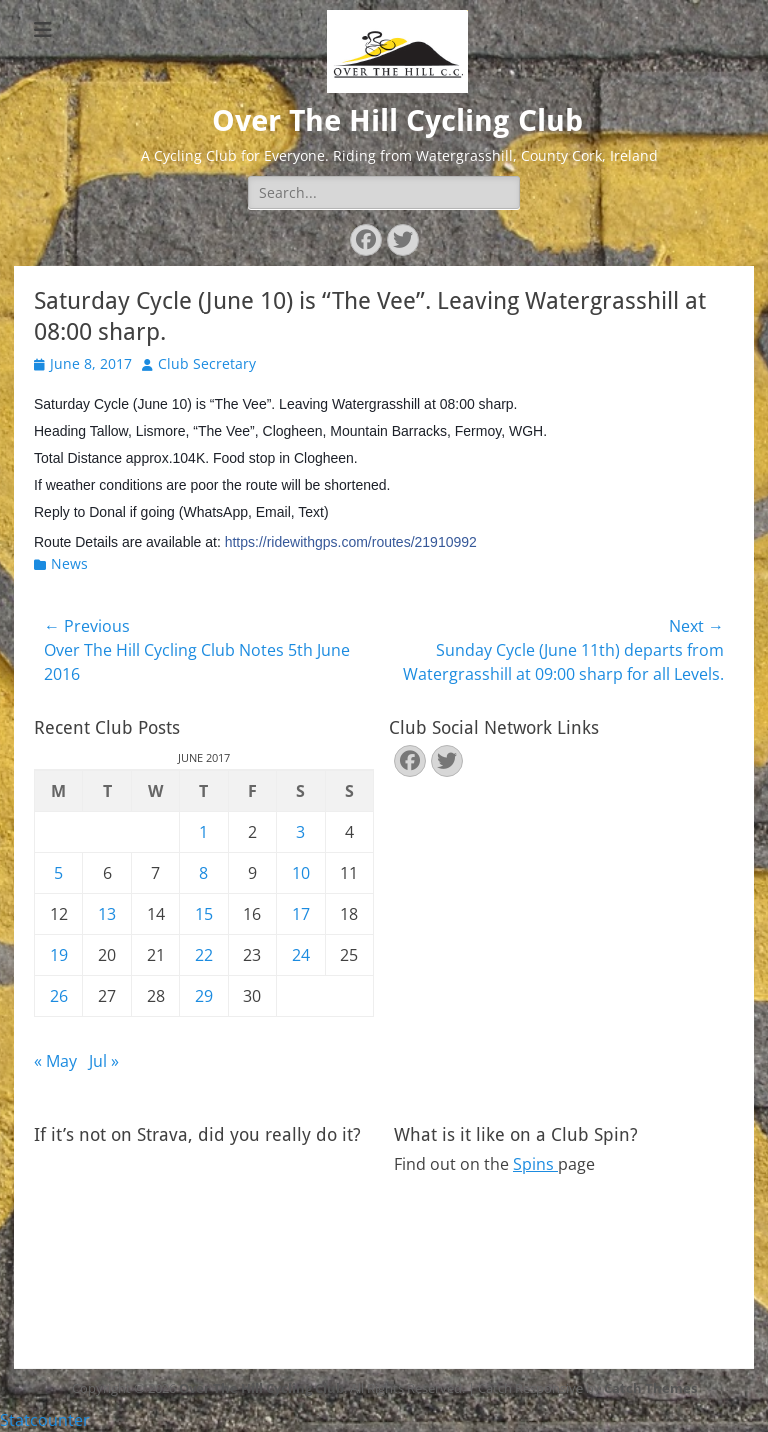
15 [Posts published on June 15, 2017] (204, 914)
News (69, 563)
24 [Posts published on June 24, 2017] (301, 955)
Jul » (104, 1061)
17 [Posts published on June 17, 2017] (301, 914)
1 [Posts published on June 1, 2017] (203, 832)
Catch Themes (650, 1388)
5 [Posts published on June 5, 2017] (58, 873)
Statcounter (45, 1420)
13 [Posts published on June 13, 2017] (107, 914)
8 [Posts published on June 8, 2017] (203, 873)
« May (55, 1061)
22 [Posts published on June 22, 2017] (204, 955)
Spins (535, 1164)
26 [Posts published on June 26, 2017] (59, 996)
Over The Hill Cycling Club (397, 120)
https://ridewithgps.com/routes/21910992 (351, 542)
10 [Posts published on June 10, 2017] (301, 873)
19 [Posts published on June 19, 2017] (59, 955)
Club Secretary (207, 363)
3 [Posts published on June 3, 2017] (300, 832)
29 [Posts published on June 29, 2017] (204, 996)
